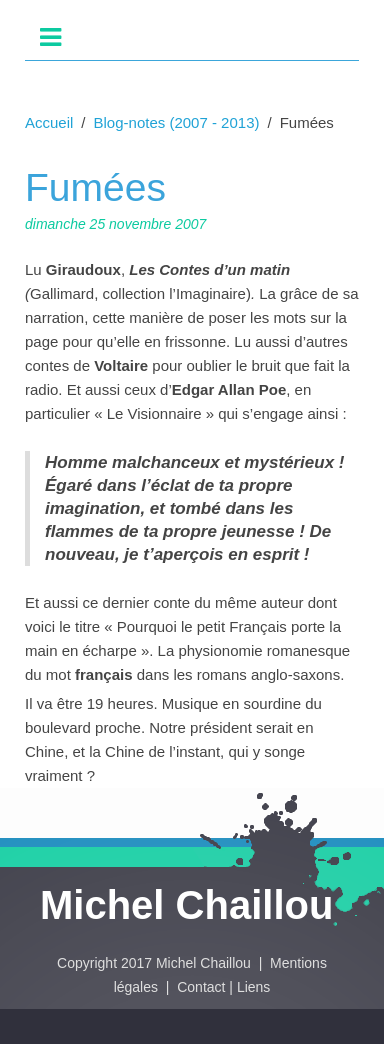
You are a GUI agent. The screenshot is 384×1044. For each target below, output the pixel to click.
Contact (201, 987)
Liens (253, 987)
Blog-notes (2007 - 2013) (177, 122)
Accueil (49, 122)
